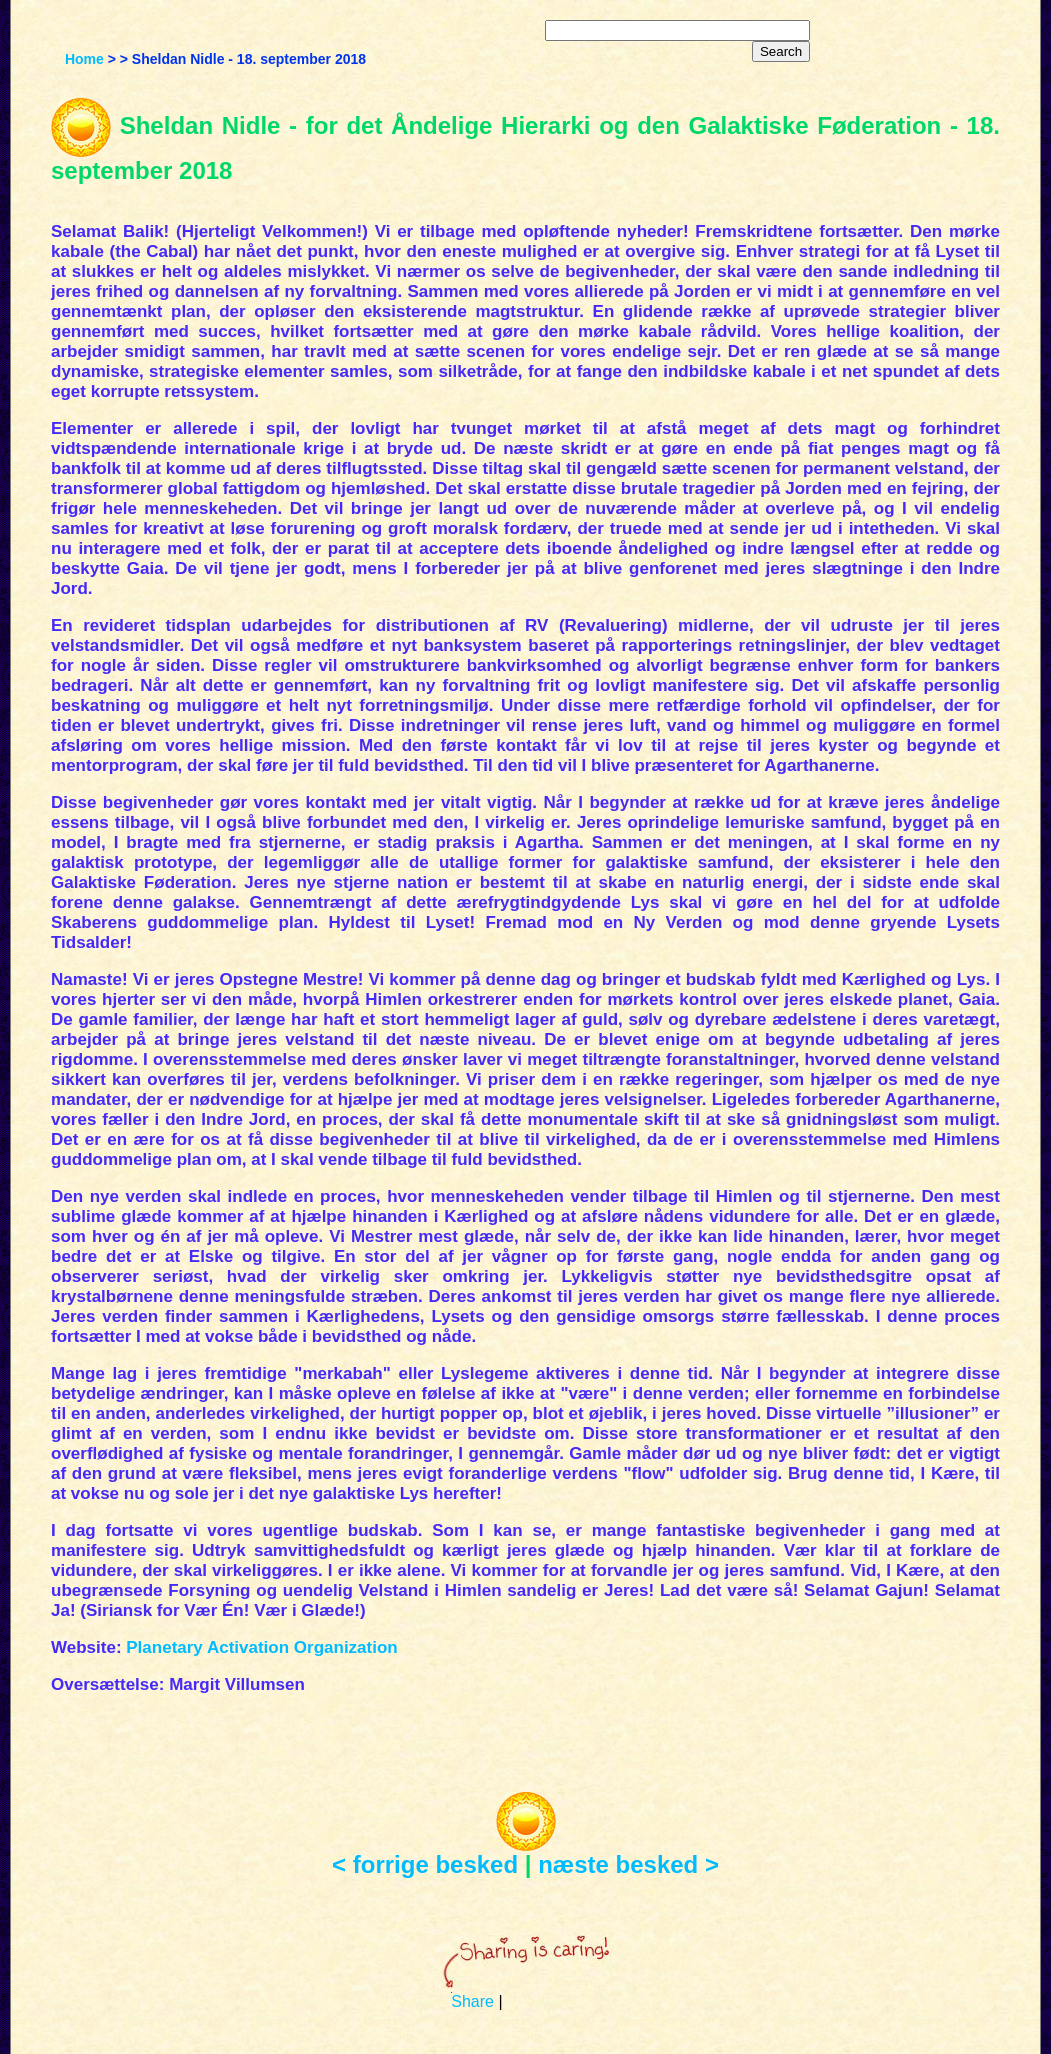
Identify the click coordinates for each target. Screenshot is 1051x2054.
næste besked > (628, 1864)
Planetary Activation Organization (261, 1647)
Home (84, 59)
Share (472, 2001)
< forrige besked (425, 1864)
